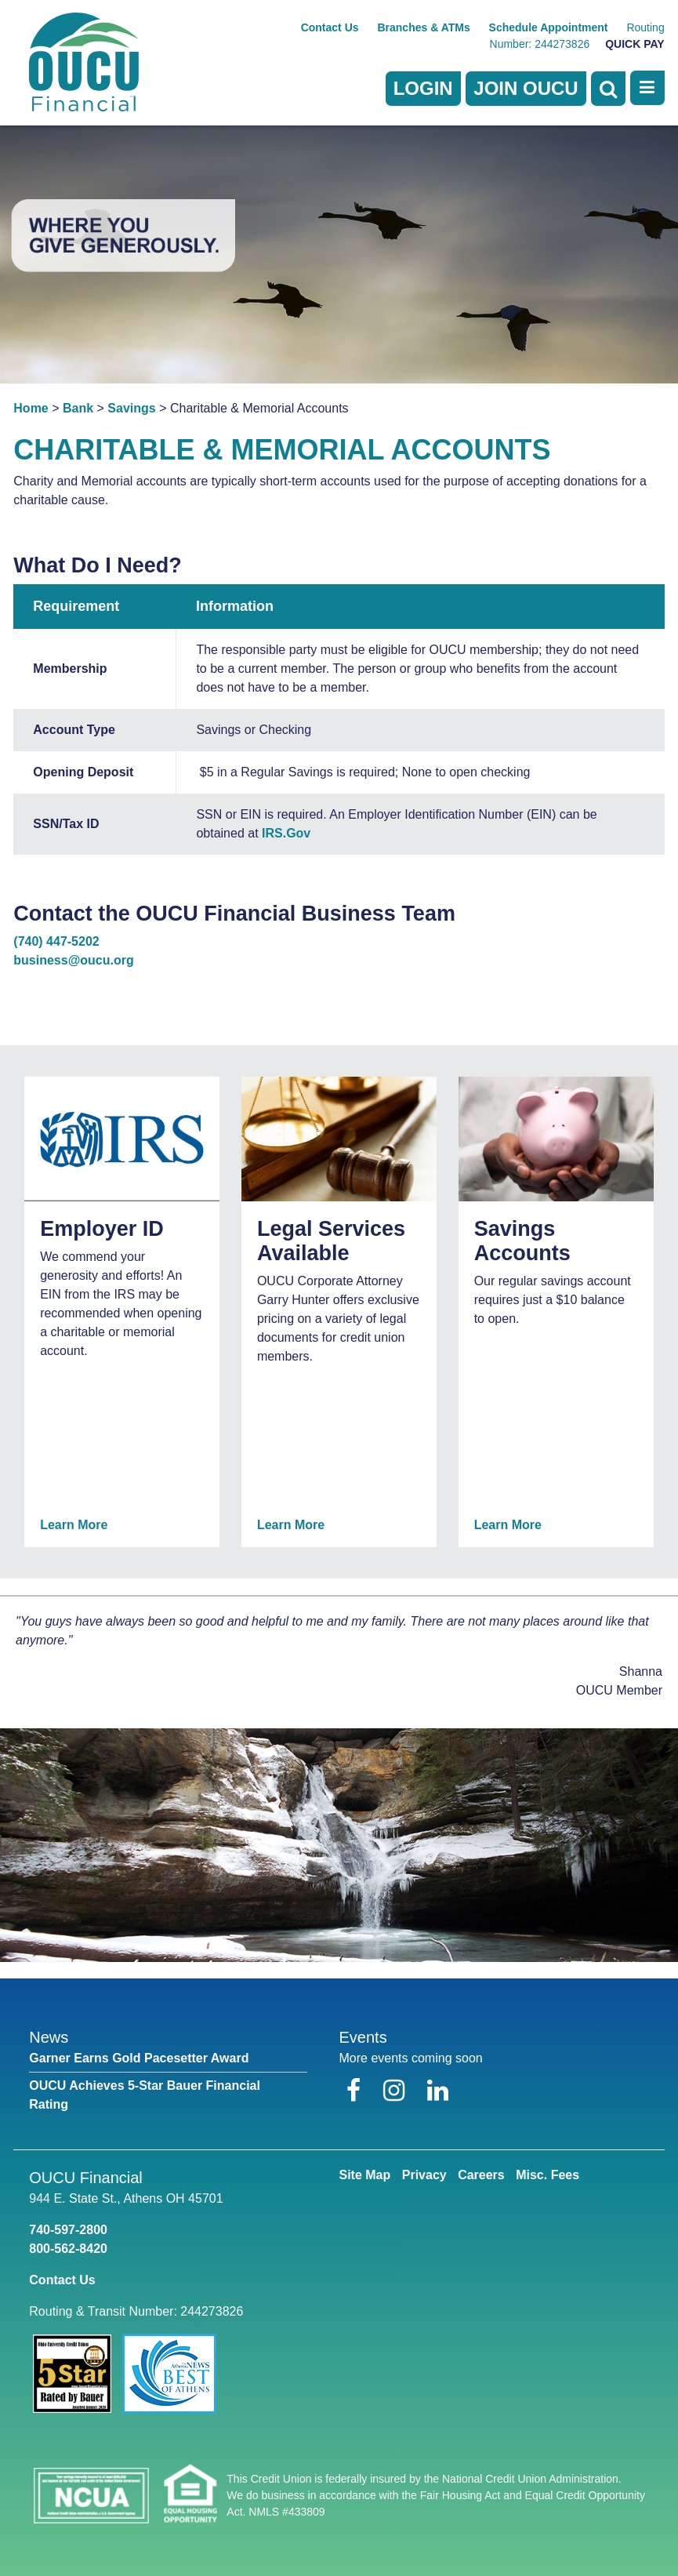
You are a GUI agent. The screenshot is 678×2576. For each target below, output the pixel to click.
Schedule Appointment (548, 27)
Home (30, 408)
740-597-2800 (68, 2229)
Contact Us (330, 27)
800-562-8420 (68, 2248)
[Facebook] (357, 2090)
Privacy (424, 2175)
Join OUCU (525, 88)
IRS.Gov (286, 833)
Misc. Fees (547, 2175)
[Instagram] (397, 2090)
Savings (131, 408)
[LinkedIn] (437, 2090)
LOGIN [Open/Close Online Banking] (423, 88)
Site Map (364, 2175)
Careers (481, 2175)
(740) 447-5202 (56, 941)
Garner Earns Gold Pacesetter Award (138, 2058)
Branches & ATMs (423, 27)
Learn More (73, 1524)
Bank (78, 408)
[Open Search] (608, 88)
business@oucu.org (73, 960)
